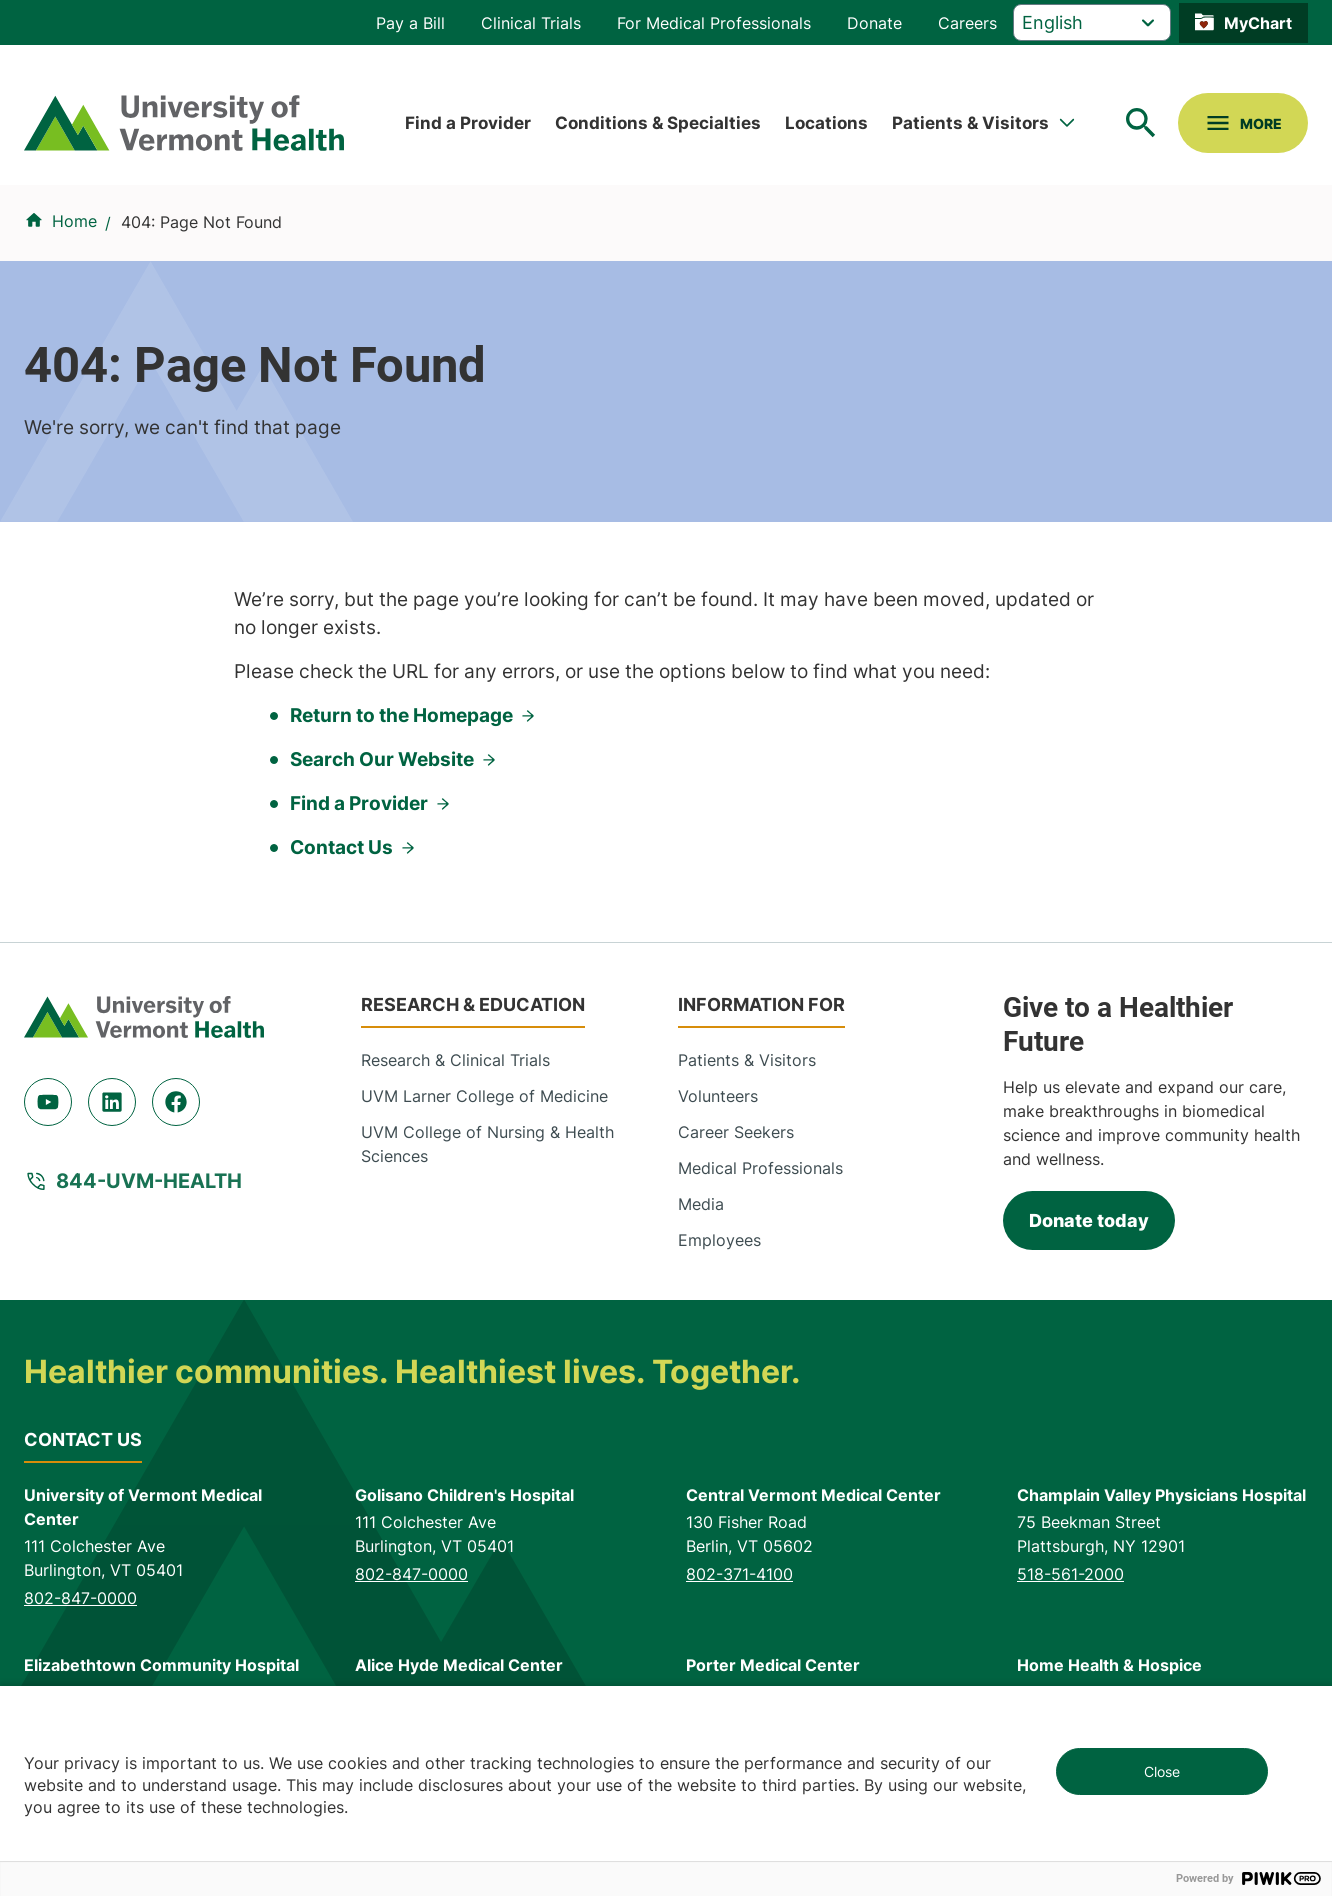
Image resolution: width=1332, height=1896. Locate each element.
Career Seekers (736, 1132)
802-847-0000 (80, 1598)
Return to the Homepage (401, 715)
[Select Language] (1092, 22)
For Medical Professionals (714, 23)
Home (74, 221)
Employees (719, 1240)
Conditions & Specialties (658, 122)
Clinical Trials (531, 23)
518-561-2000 (1070, 1574)
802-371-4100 (739, 1574)
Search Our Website (382, 759)
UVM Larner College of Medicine (484, 1096)
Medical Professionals (760, 1168)
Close (1162, 1771)
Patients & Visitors (970, 122)
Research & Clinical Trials (455, 1060)
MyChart (1258, 23)
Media (701, 1204)
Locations (826, 122)
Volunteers (718, 1096)
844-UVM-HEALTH (149, 1181)
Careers (967, 23)
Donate (874, 23)
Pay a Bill (410, 23)
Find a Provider (468, 122)
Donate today (1089, 1220)
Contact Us (341, 847)
